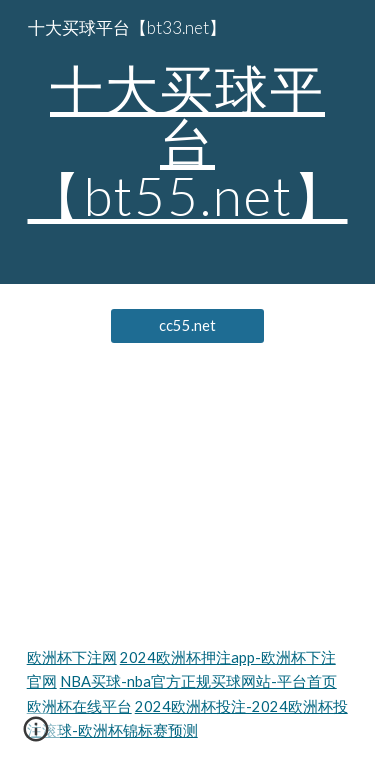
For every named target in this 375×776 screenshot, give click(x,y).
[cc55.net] (187, 326)
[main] (188, 142)
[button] (36, 736)
